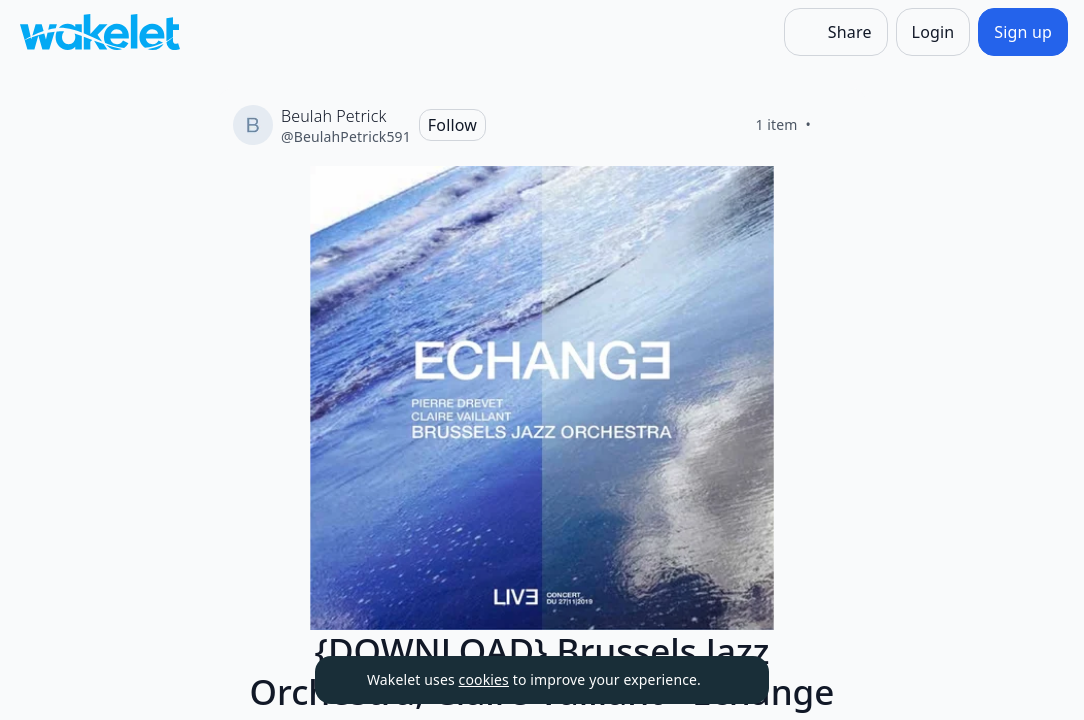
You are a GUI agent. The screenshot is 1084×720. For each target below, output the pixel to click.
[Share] (836, 32)
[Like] (835, 125)
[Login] (933, 32)
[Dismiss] (729, 680)
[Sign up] (1023, 32)
